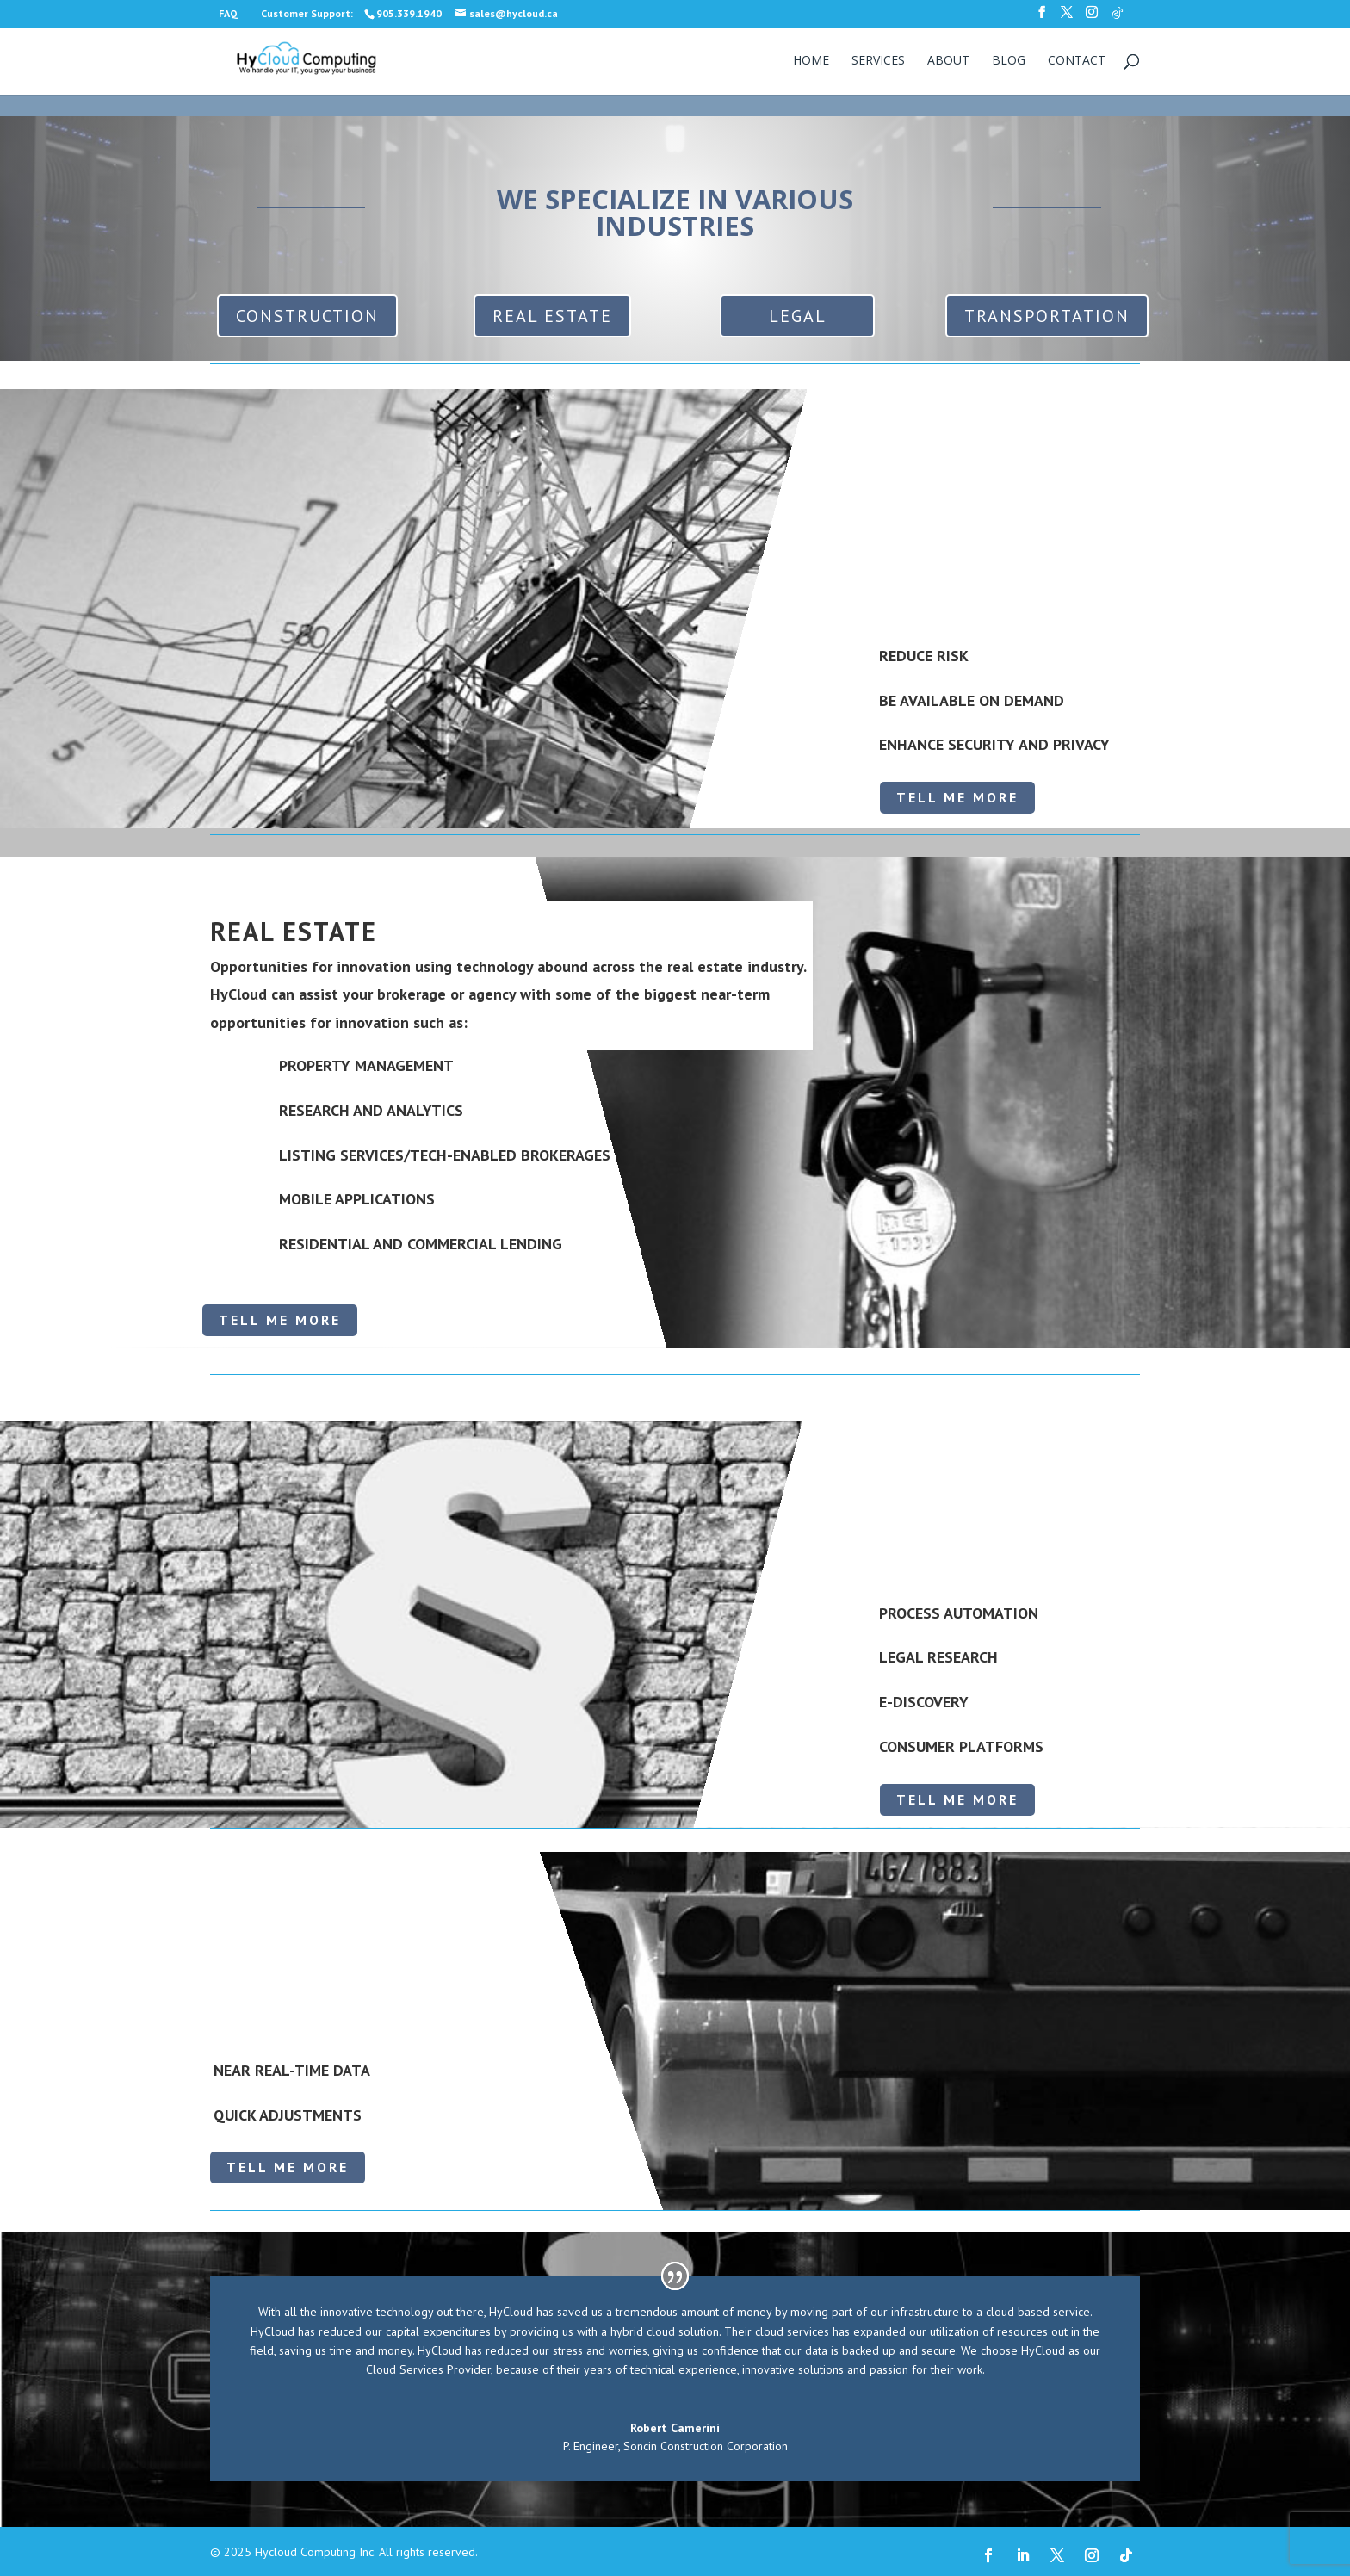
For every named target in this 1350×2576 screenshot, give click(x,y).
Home (811, 61)
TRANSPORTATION (1047, 316)
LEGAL (798, 316)
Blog (1008, 61)
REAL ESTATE (552, 316)
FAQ (228, 13)
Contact (1076, 61)
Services (878, 61)
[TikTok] (1117, 17)
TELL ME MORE (957, 797)
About (948, 61)
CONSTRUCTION (307, 316)
